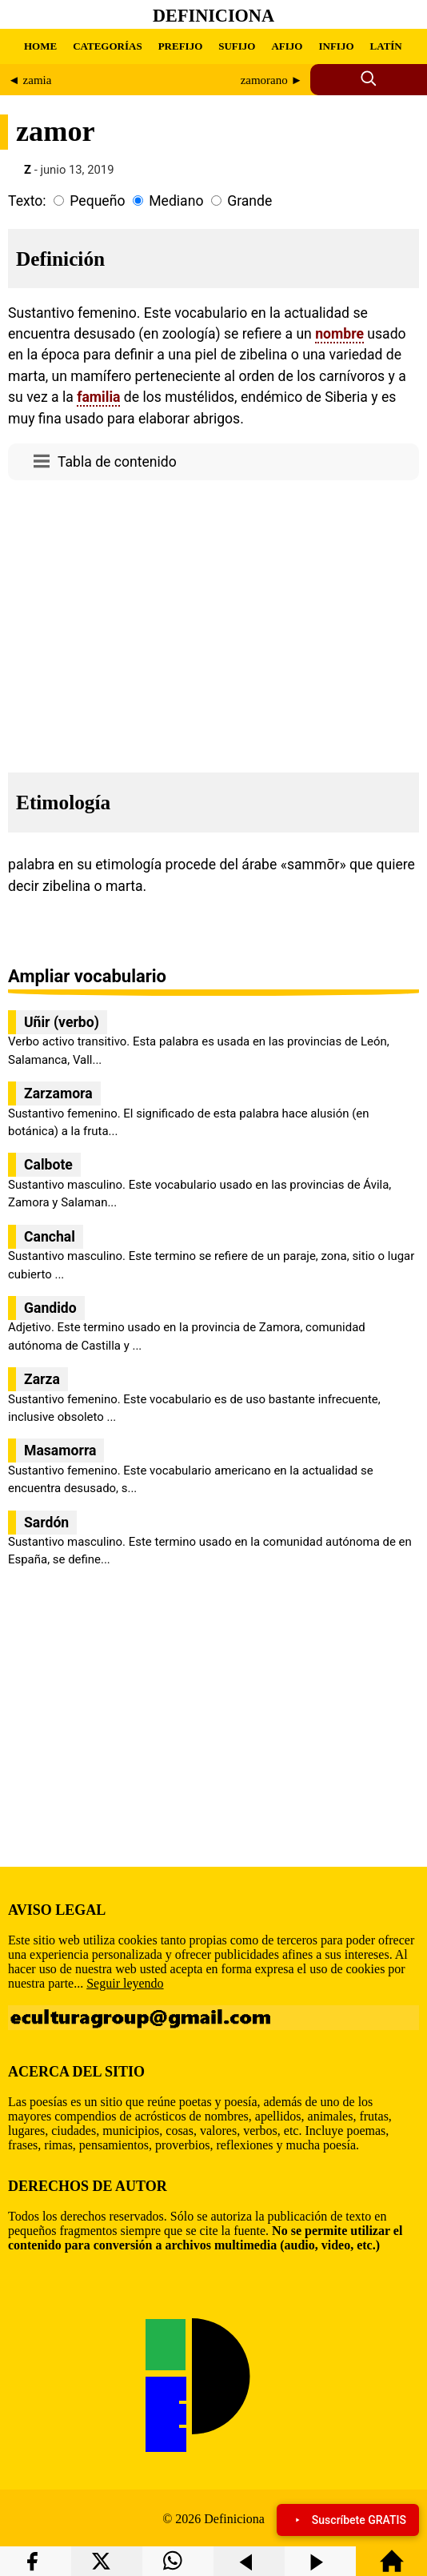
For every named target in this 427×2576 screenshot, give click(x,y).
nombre (339, 334)
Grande (249, 201)
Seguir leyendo (124, 1983)
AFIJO (286, 46)
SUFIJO (236, 46)
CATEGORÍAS (107, 46)
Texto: (27, 201)
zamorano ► (272, 80)
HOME (40, 46)
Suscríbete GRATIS (347, 2520)
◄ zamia (29, 80)
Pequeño (97, 201)
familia (98, 397)
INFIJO (335, 46)
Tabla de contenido (117, 462)
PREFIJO (180, 46)
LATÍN (386, 46)
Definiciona (213, 16)
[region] (213, 622)
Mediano (176, 201)
